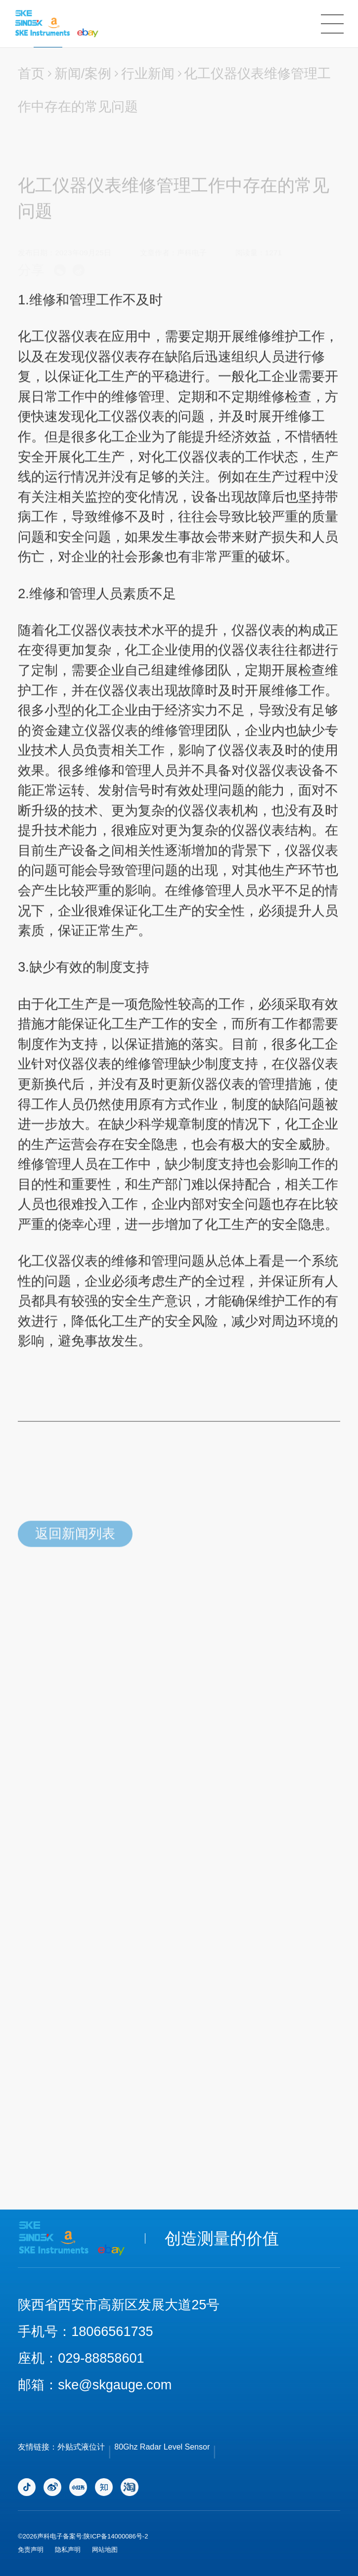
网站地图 (105, 2549)
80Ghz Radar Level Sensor (162, 2447)
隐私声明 (68, 2549)
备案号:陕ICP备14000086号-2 (105, 2536)
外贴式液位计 (81, 2447)
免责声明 (31, 2549)
